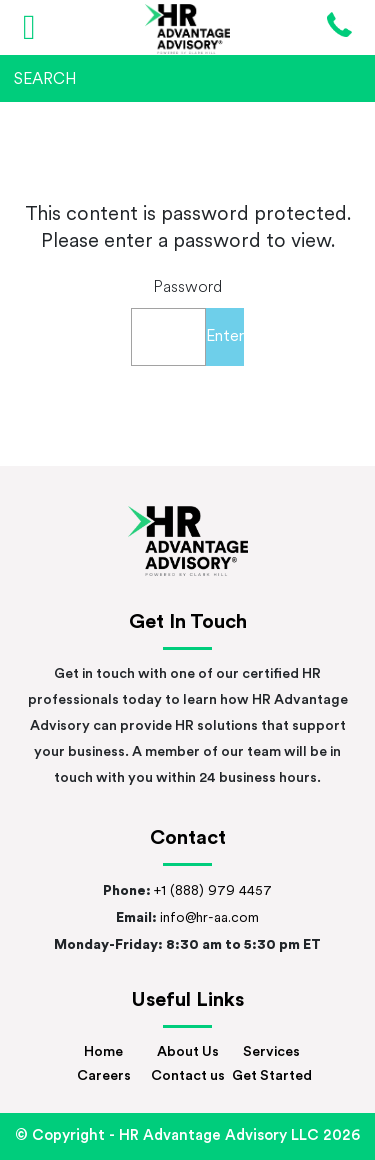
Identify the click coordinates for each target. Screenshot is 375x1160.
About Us (188, 1052)
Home (103, 1052)
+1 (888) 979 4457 (213, 891)
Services (271, 1052)
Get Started (272, 1076)
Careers (104, 1076)
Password (187, 288)
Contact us (188, 1076)
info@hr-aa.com (209, 918)
